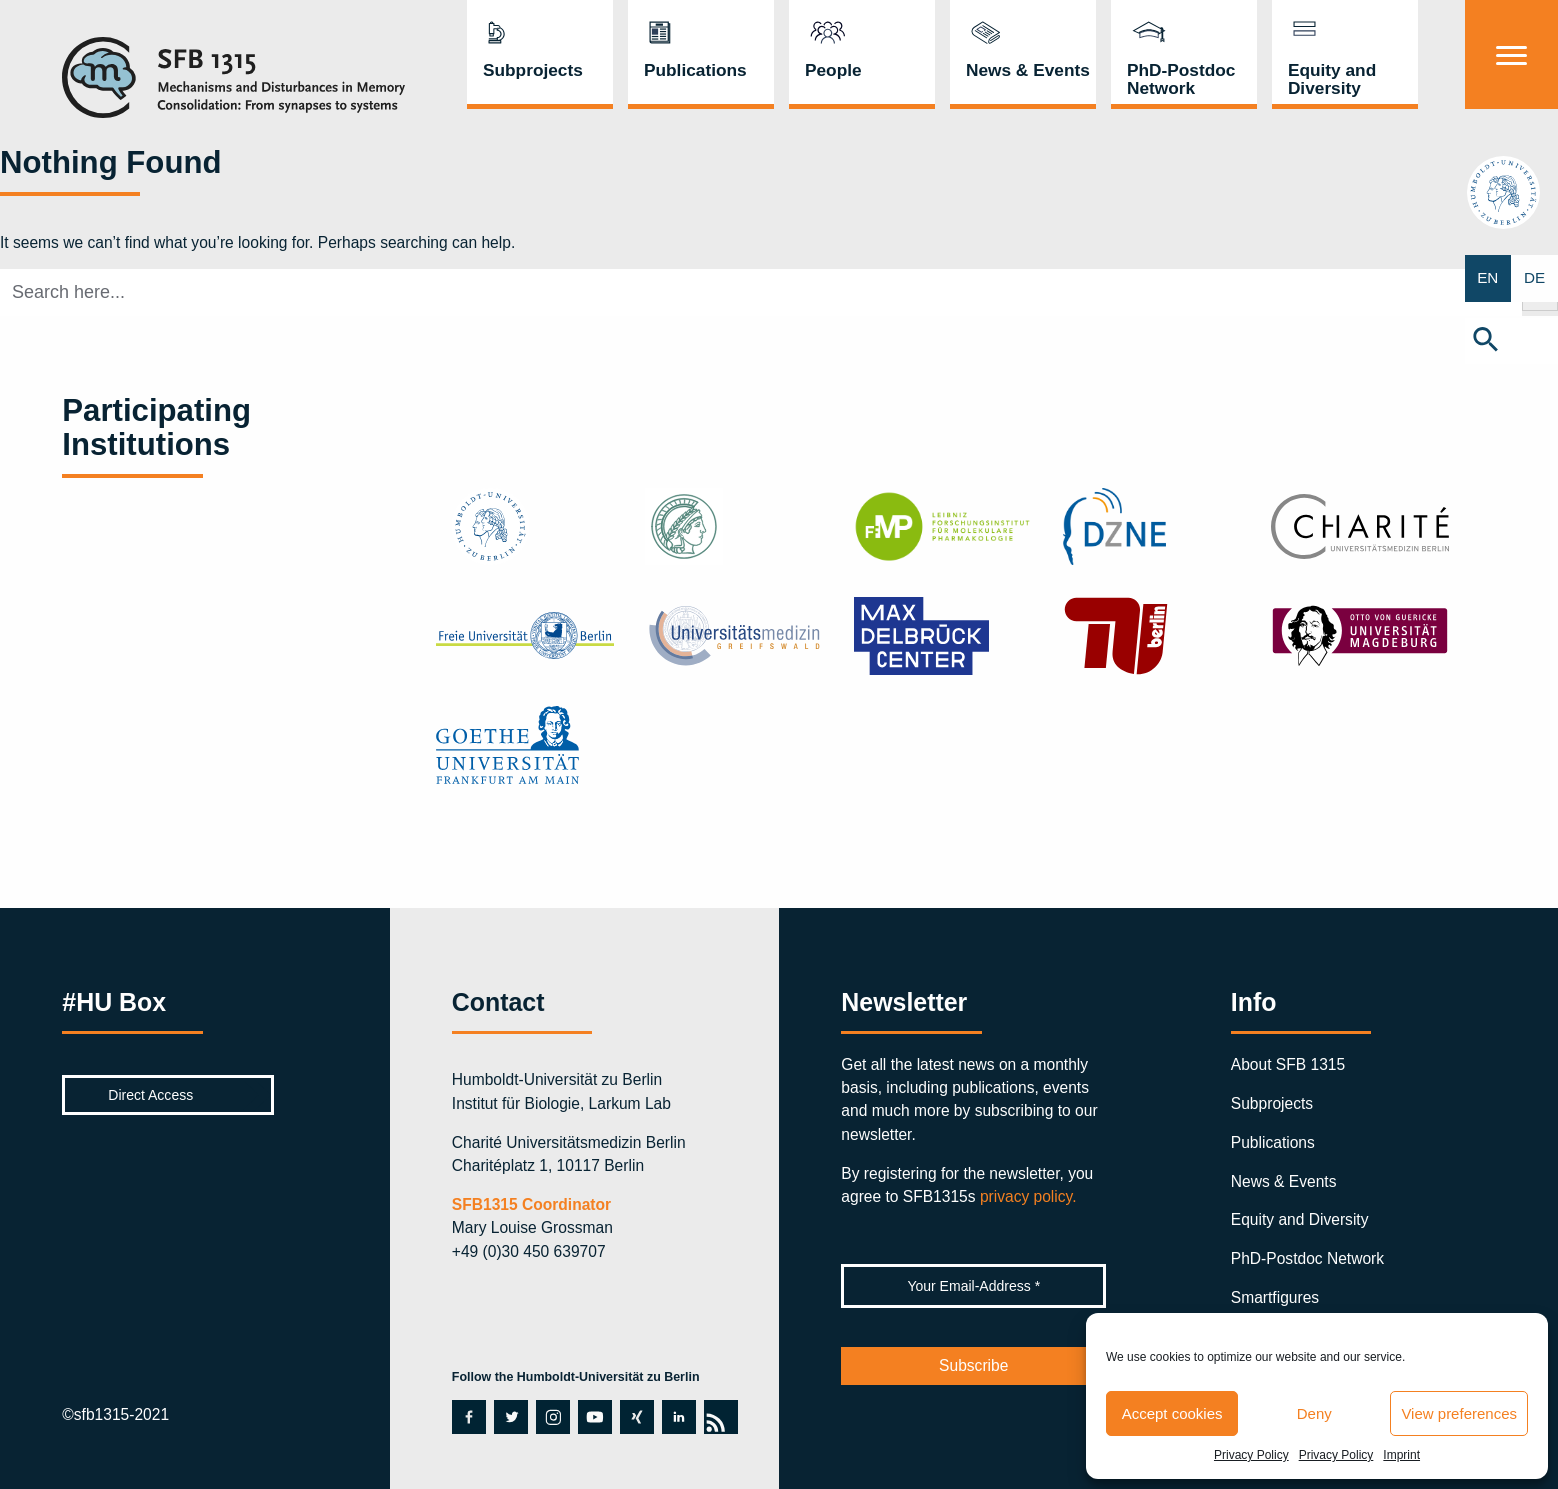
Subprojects (533, 70)
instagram (552, 1417)
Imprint (1401, 1455)
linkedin (677, 1417)
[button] (1511, 341)
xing (634, 1417)
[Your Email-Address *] (973, 1286)
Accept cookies (1172, 1413)
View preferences (1459, 1413)
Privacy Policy (1251, 1455)
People (833, 70)
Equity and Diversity (1332, 78)
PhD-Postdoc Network (1181, 78)
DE (1535, 278)
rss (720, 1417)
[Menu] (1511, 54)
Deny (1314, 1413)
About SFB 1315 (1288, 1064)
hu (1511, 192)
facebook (468, 1417)
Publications (695, 70)
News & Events (1028, 70)
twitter (509, 1417)
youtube (594, 1417)
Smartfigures (1275, 1297)
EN (1488, 278)
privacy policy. (1028, 1196)
